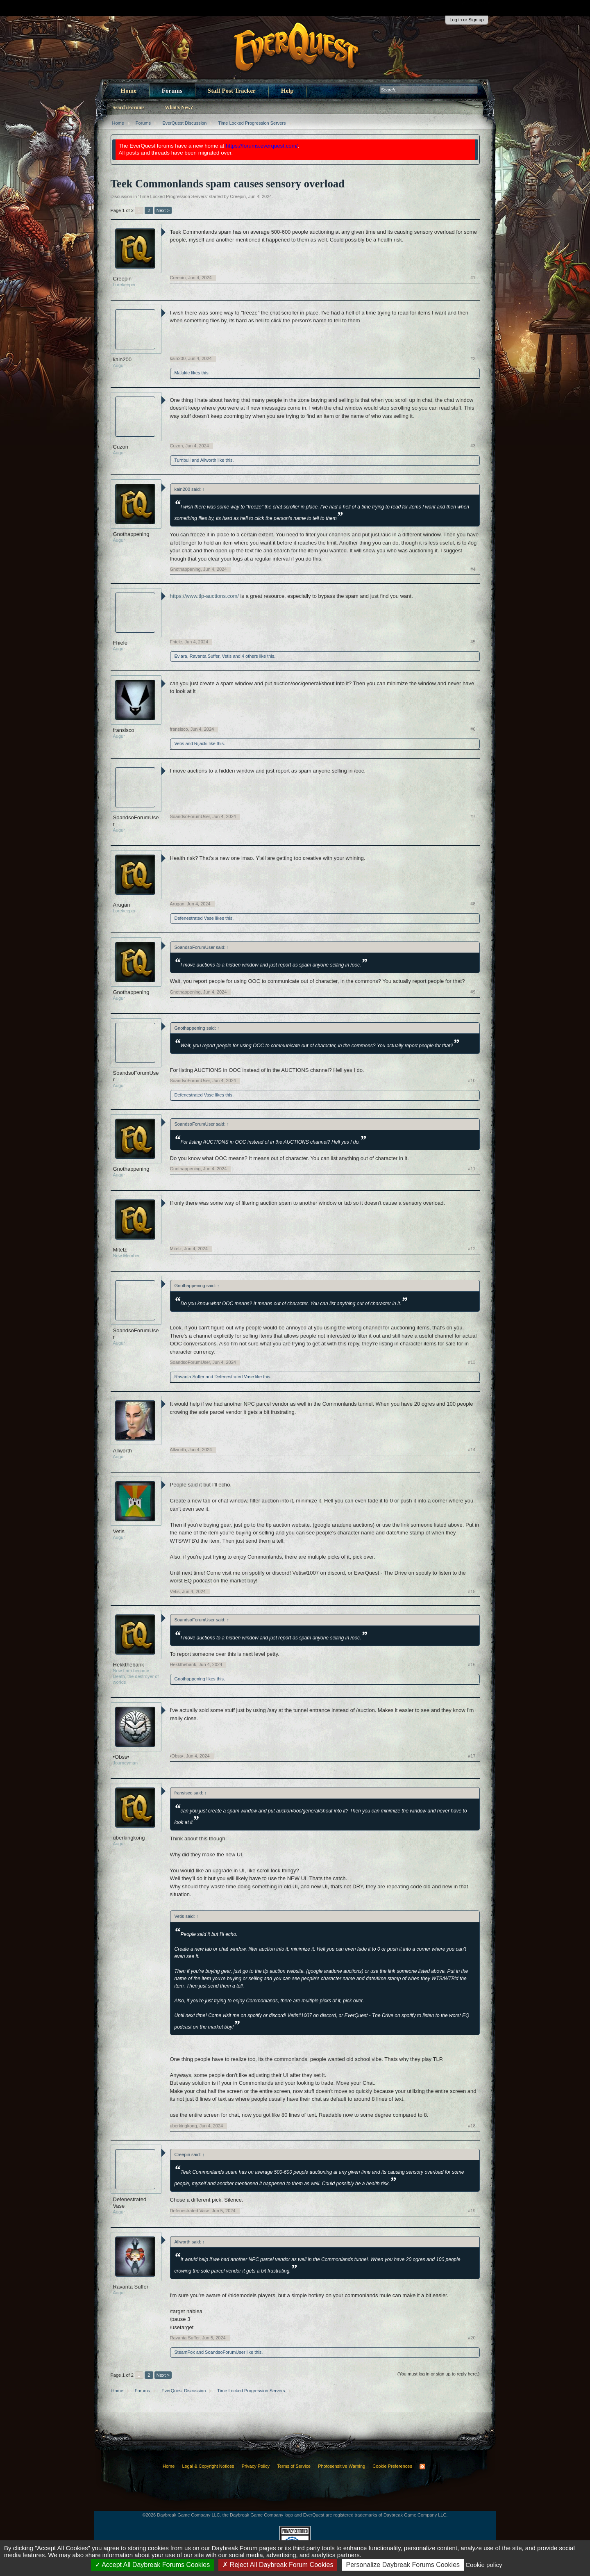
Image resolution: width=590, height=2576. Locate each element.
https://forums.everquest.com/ (262, 146)
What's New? (179, 107)
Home (128, 90)
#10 (471, 1080)
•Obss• (121, 1757)
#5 (472, 641)
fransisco (123, 730)
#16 (471, 1664)
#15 (471, 1591)
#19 (471, 2210)
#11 (471, 1168)
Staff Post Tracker (232, 90)
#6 (472, 729)
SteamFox (185, 2352)
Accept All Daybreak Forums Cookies (152, 2564)
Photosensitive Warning (341, 2466)
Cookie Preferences (392, 2466)
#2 (472, 358)
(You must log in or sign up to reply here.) (438, 2373)
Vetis (227, 656)
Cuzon (121, 447)
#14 (471, 1449)
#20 (471, 2337)
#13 (471, 1362)
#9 (472, 991)
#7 (472, 816)
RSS (422, 2466)
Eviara (181, 656)
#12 (471, 1248)
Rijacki (200, 743)
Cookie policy (483, 2564)
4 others (250, 656)
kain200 (122, 359)
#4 (472, 569)
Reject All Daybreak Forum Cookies (277, 2564)
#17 (471, 1755)
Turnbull (183, 460)
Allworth (208, 460)
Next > (163, 210)
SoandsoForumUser (136, 820)
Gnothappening (131, 534)
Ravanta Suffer (205, 656)
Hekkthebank (128, 1665)
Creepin (238, 196)
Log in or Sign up (466, 19)
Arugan (121, 905)
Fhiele (120, 643)
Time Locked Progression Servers (172, 196)
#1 (472, 277)
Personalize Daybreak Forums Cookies (403, 2564)
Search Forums (129, 107)
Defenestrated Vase (194, 918)
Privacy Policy (256, 2466)
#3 (472, 445)
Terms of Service (294, 2466)
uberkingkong (129, 1838)
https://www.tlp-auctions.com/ (204, 596)
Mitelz (120, 1250)
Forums (172, 90)
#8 (472, 903)
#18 (471, 2125)
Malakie (182, 372)
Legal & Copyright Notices (208, 2466)
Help (287, 90)
